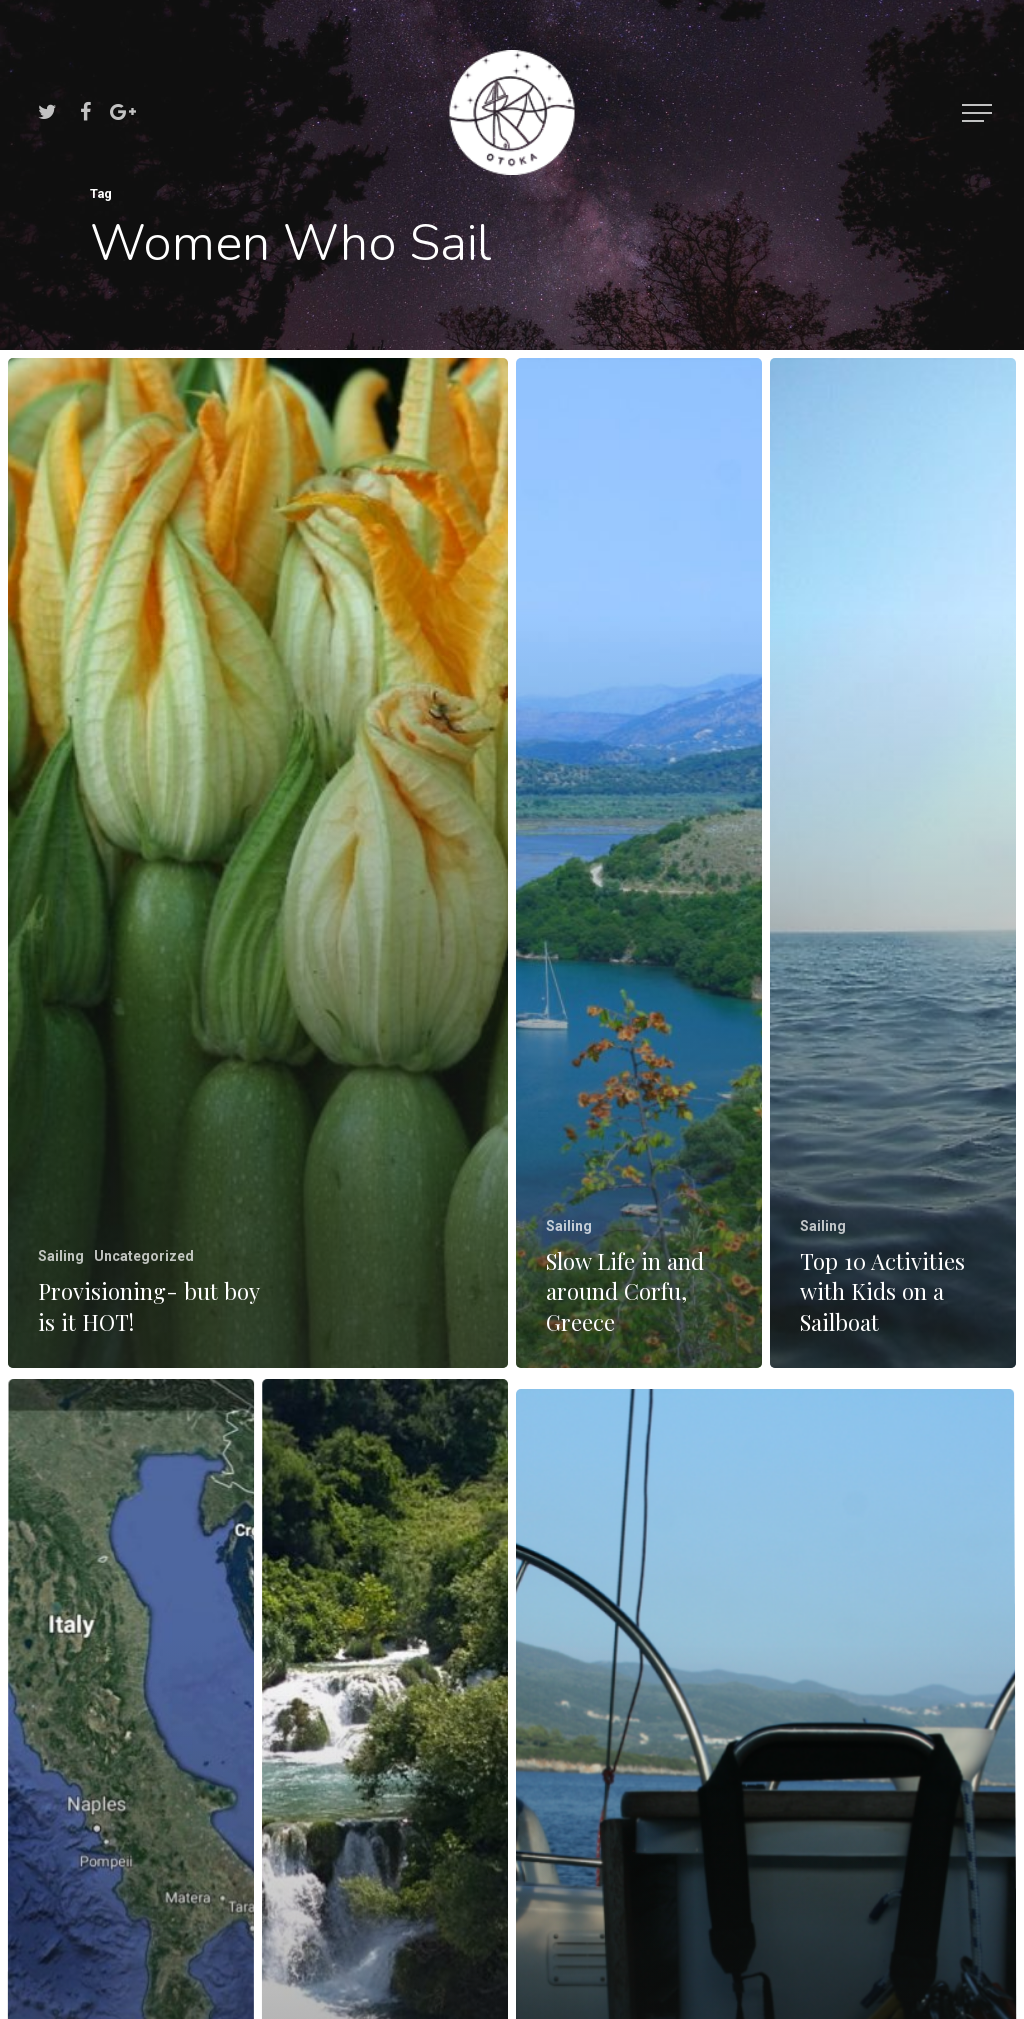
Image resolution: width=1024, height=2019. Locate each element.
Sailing (61, 1256)
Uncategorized (144, 1256)
